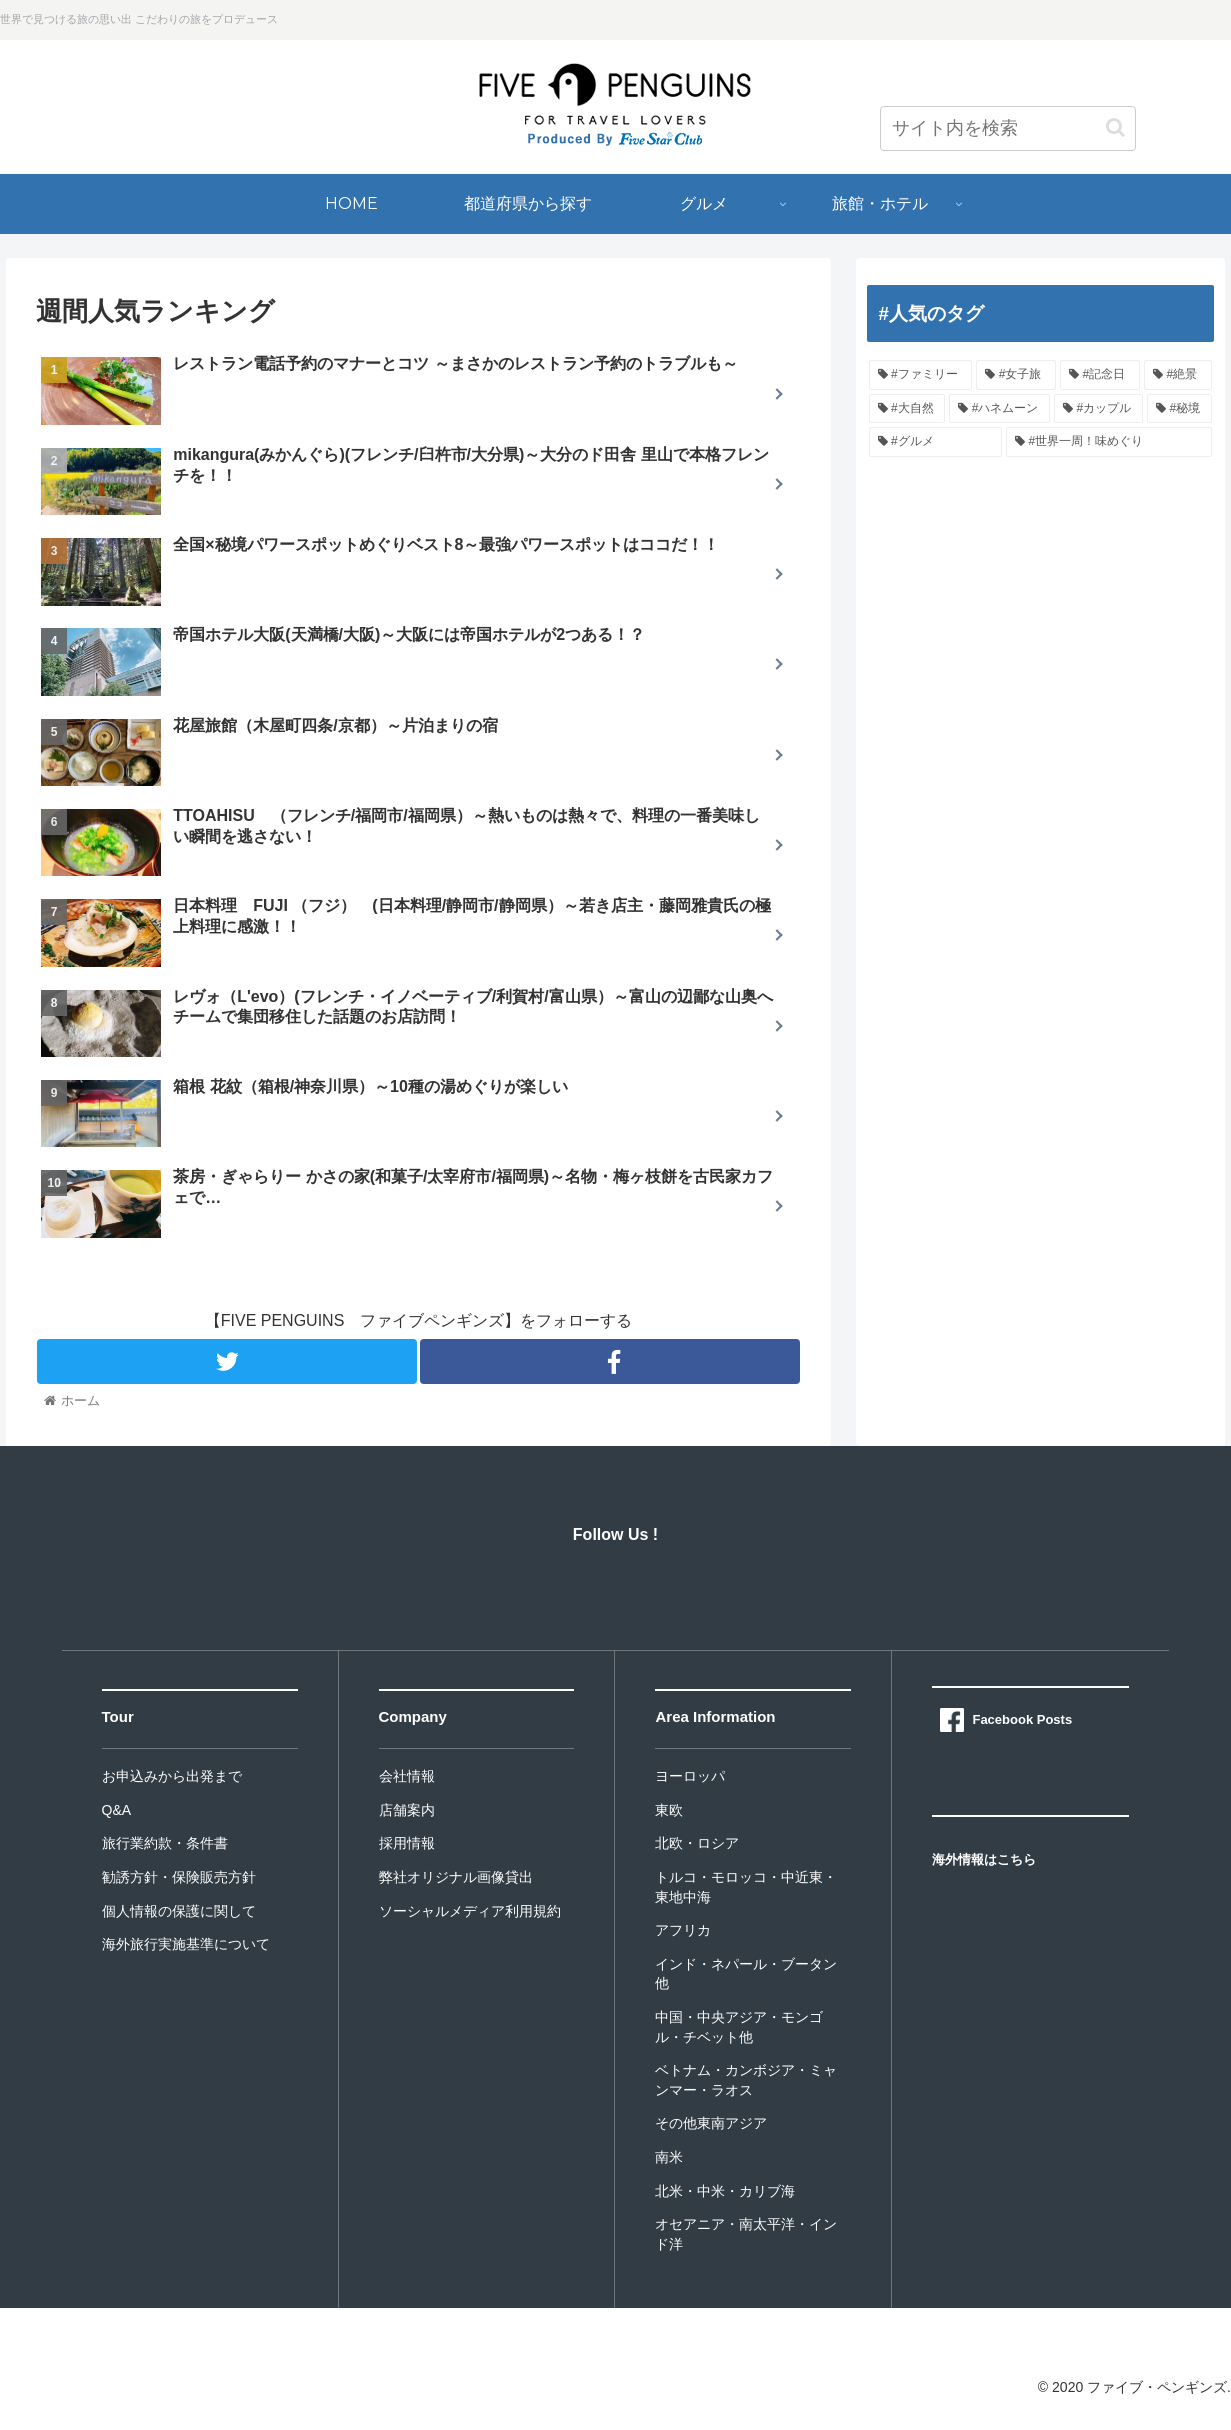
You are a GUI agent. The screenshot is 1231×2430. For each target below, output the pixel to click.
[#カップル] (1098, 409)
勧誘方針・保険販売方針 (179, 1877)
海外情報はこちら (984, 1859)
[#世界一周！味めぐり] (1109, 442)
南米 (669, 2157)
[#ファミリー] (921, 375)
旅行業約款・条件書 (165, 1843)
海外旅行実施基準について (186, 1944)
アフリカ (683, 1930)
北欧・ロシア (697, 1843)
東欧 (669, 1810)
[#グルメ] (936, 442)
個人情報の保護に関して (179, 1911)
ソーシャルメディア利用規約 (470, 1911)
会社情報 (407, 1776)
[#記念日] (1100, 375)
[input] (1008, 128)
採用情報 (407, 1843)
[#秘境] (1179, 409)
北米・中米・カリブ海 (725, 2191)
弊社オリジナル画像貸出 (456, 1877)
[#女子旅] (1016, 375)
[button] (1115, 127)
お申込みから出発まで (172, 1776)
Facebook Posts (1022, 1719)
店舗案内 (407, 1810)
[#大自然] (907, 409)
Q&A (117, 1810)
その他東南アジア (711, 2123)
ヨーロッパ (690, 1776)
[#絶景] (1178, 375)
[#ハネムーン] (999, 409)
